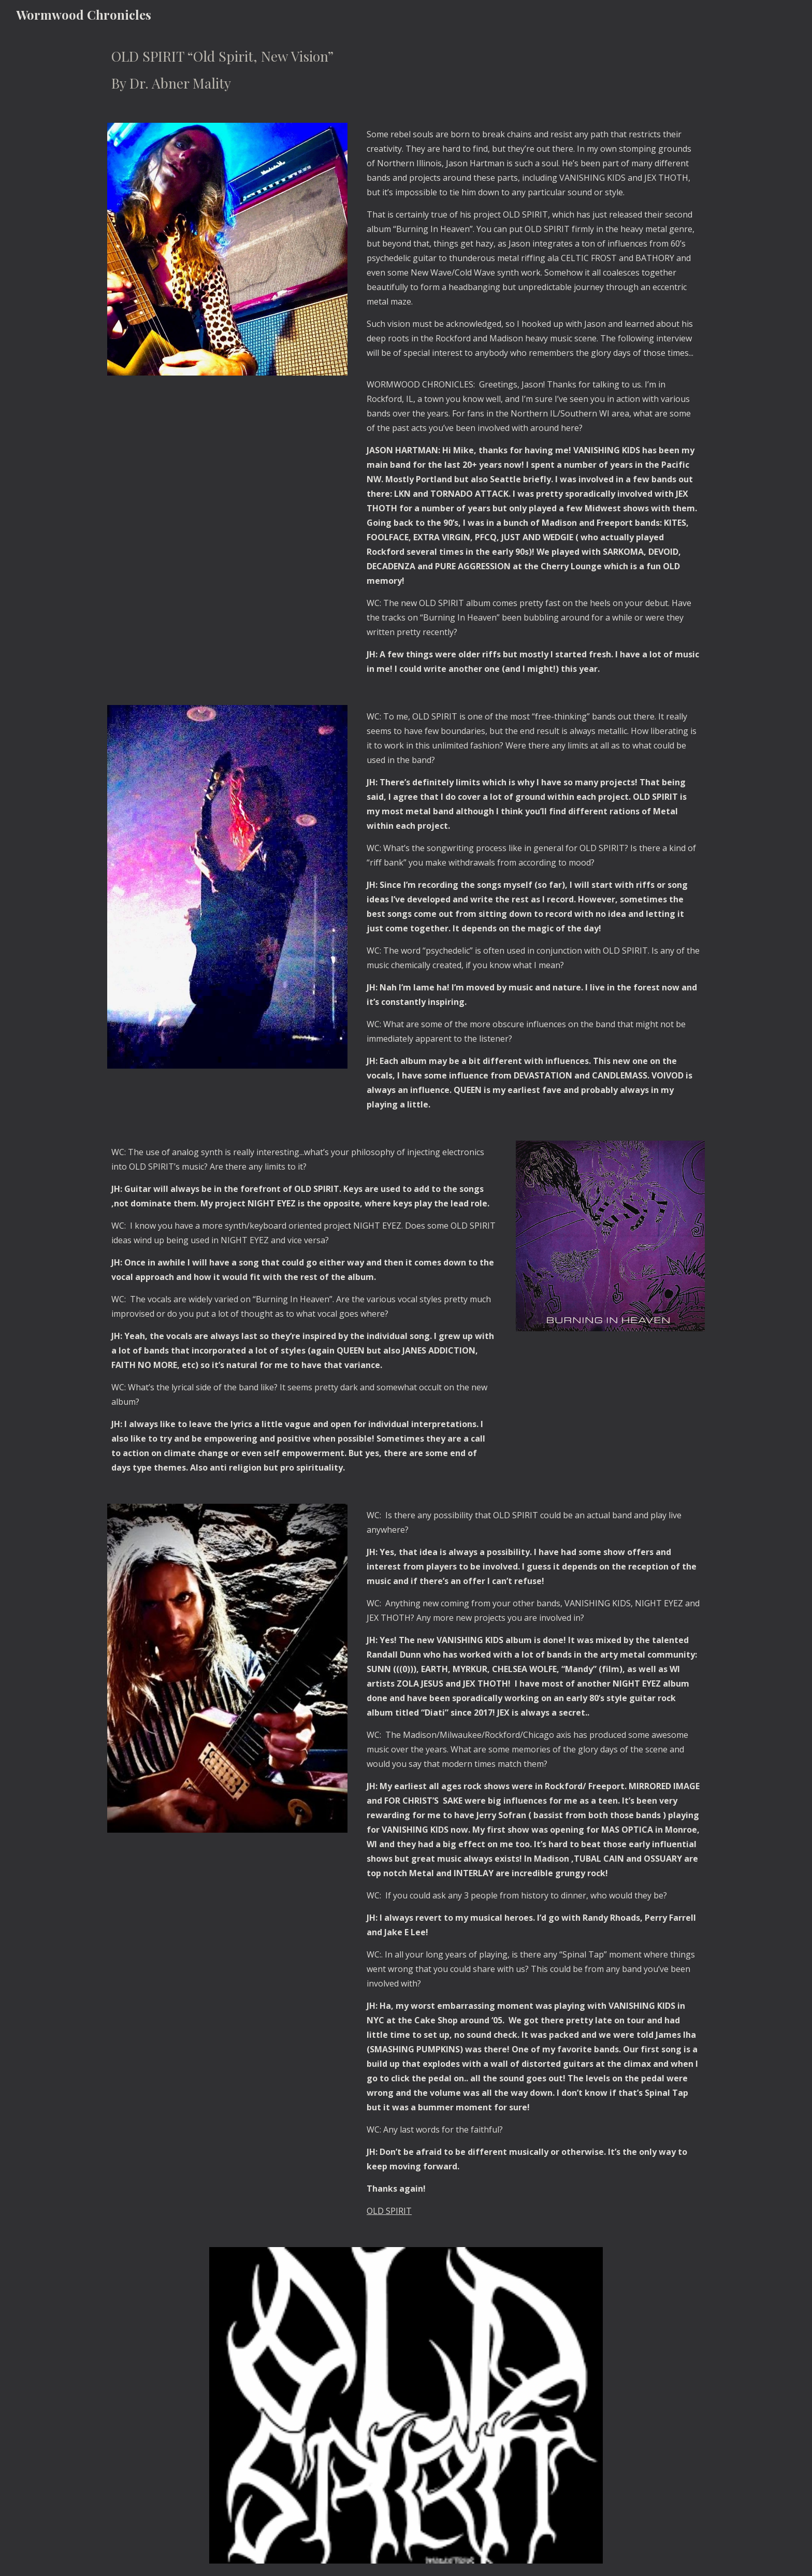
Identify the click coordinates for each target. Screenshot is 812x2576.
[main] (406, 69)
